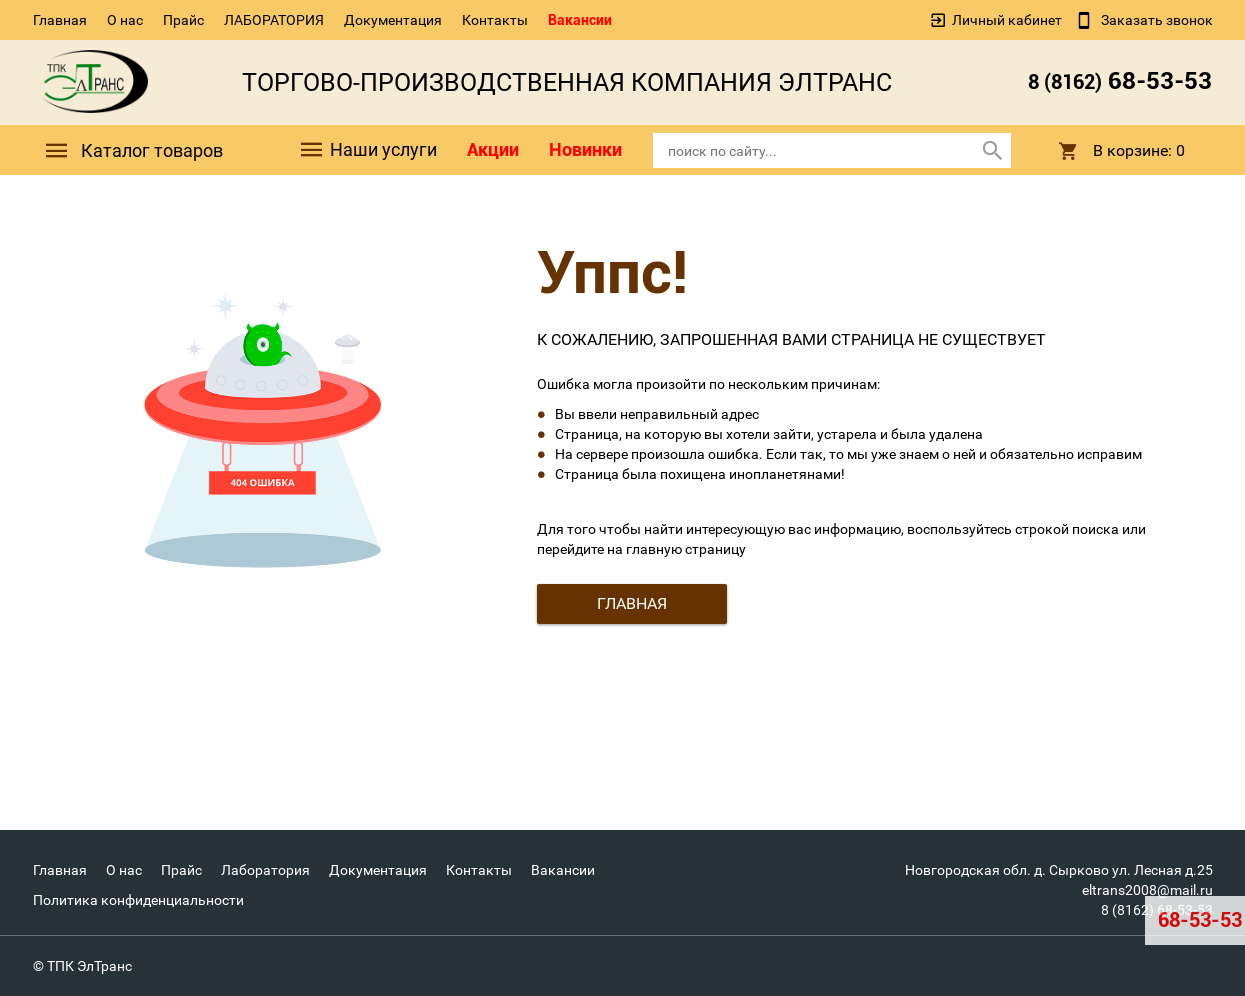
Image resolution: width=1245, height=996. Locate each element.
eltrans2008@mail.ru (1147, 890)
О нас (125, 20)
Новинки (585, 149)
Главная (60, 20)
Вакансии (580, 20)
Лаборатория (265, 870)
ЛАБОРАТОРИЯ (274, 20)
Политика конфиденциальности (138, 900)
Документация (393, 20)
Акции (493, 149)
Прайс (183, 20)
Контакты (495, 20)
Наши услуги (367, 150)
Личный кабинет (1007, 20)
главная (632, 603)
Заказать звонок (1155, 20)
